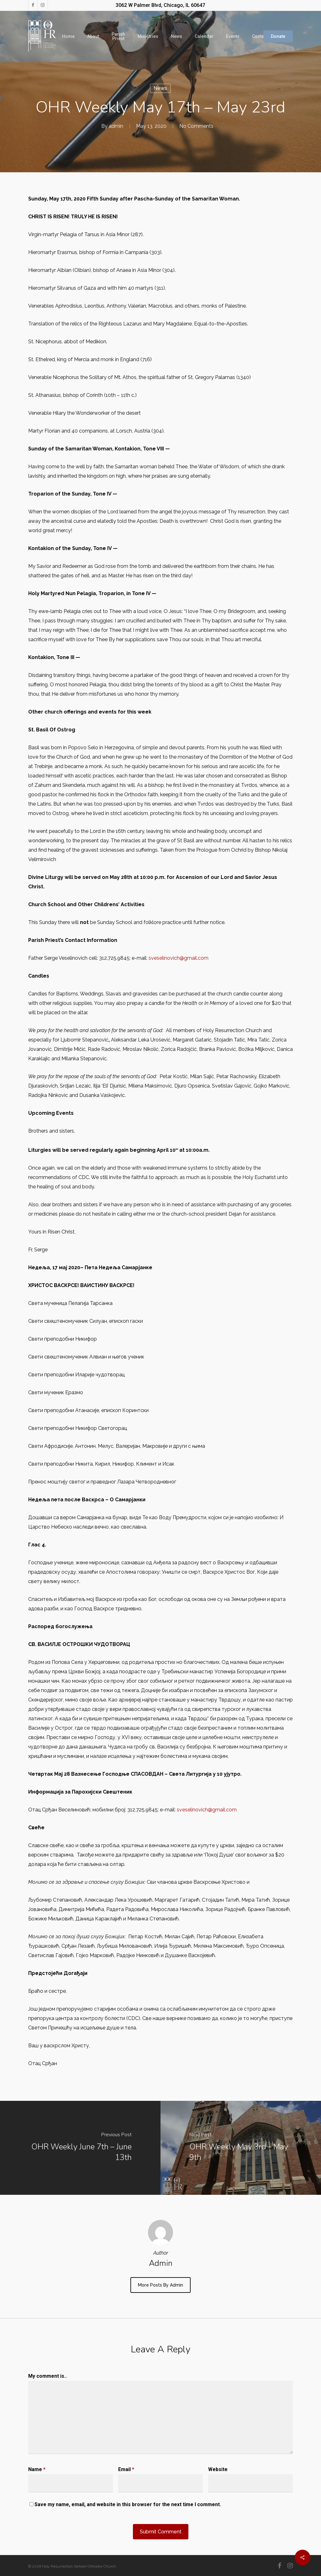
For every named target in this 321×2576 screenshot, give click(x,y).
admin (116, 126)
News (160, 88)
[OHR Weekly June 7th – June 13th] (80, 2148)
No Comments (196, 126)
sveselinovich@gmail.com (178, 958)
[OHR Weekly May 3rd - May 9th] (240, 2148)
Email (126, 2469)
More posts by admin (160, 2285)
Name (36, 2469)
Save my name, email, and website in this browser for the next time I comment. (127, 2504)
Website (218, 2469)
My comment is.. (47, 2376)
